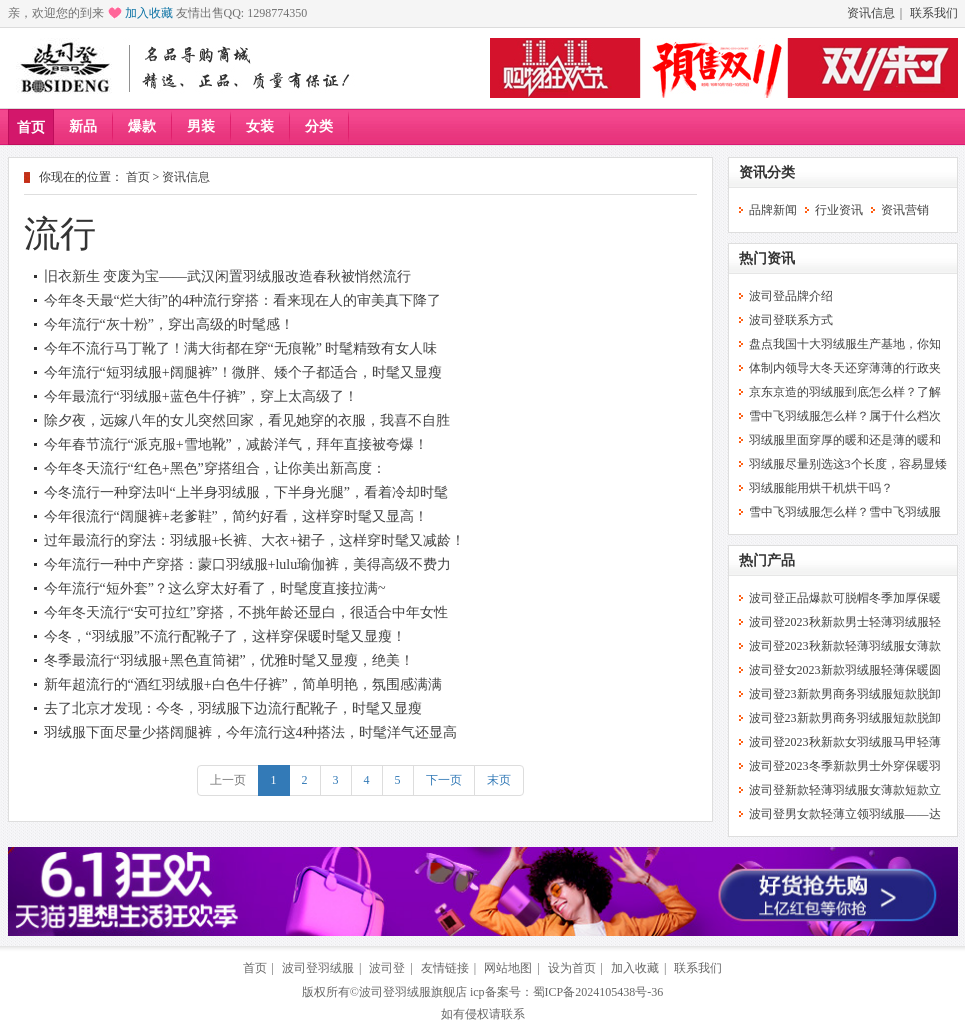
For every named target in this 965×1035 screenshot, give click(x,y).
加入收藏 (149, 13)
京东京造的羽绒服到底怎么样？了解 (845, 392)
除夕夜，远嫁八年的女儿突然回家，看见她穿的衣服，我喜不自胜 (247, 420)
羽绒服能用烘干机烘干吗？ (821, 488)
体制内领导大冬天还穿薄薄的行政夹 (845, 368)
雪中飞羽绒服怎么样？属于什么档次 (845, 416)
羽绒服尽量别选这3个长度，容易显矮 (848, 464)
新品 (83, 126)
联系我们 (934, 13)
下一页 (444, 780)
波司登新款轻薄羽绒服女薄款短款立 (845, 790)
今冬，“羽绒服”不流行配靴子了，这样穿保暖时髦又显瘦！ (225, 636)
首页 (31, 127)
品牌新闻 (773, 210)
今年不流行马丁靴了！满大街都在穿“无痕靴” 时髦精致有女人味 (241, 348)
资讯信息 (871, 13)
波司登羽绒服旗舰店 (413, 992)
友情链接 (445, 968)
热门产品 (767, 560)
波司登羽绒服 (318, 968)
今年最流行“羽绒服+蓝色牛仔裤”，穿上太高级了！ (201, 396)
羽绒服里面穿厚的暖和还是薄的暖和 (845, 440)
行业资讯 (839, 210)
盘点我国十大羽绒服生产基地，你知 (845, 344)
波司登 (387, 968)
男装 (201, 126)
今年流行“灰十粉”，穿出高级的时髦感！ (169, 324)
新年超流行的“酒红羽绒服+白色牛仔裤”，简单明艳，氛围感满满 (243, 684)
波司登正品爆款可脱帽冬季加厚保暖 (845, 598)
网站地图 (508, 968)
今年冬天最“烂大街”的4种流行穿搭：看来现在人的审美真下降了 (242, 300)
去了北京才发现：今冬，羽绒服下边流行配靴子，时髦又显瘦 (233, 708)
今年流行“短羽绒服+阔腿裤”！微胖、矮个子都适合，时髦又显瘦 (243, 372)
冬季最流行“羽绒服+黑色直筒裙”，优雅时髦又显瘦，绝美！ (229, 660)
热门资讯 (767, 258)
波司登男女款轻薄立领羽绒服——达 (845, 814)
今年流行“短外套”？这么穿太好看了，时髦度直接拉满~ (215, 588)
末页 (499, 780)
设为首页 (572, 968)
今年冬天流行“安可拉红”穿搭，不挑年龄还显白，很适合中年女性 (246, 612)
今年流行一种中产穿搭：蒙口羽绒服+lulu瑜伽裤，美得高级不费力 (248, 564)
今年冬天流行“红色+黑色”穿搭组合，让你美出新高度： (215, 468)
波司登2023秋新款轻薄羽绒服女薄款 (845, 646)
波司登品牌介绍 (791, 296)
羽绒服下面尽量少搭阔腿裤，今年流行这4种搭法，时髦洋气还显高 (250, 732)
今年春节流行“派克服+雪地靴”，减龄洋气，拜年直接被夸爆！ (236, 444)
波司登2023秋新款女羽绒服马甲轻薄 (845, 742)
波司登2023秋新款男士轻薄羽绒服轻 (845, 622)
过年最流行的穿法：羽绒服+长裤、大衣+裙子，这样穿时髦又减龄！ (255, 540)
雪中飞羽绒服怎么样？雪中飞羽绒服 (845, 512)
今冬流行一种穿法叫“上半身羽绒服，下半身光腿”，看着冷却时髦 (246, 492)
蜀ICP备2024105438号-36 (598, 992)
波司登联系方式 (791, 320)
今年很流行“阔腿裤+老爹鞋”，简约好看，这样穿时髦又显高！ (236, 516)
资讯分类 (767, 172)
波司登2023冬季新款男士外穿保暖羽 (845, 766)
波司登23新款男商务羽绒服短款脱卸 (845, 694)
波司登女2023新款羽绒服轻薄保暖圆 (845, 670)
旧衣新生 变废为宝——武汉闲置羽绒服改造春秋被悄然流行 (228, 276)
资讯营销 (905, 210)
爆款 (142, 126)
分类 (319, 126)
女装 (260, 126)
